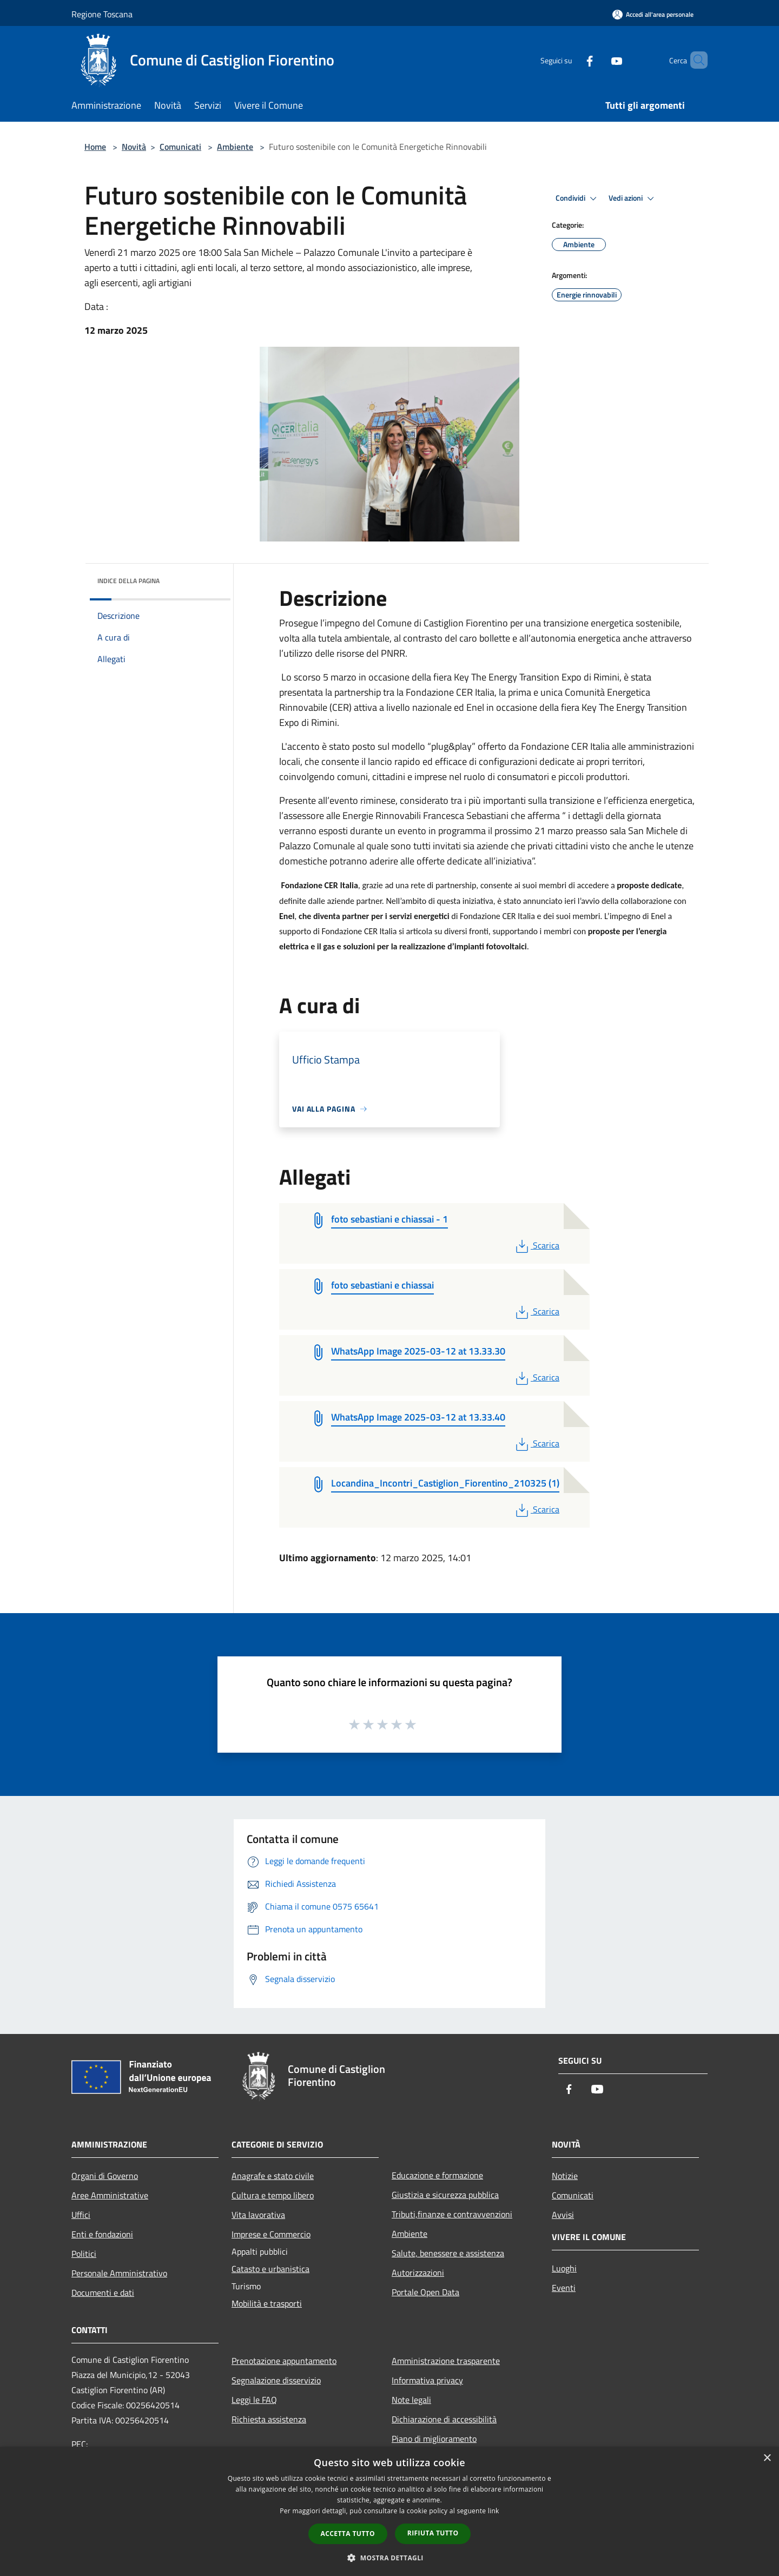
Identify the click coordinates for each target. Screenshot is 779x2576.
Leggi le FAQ (254, 2399)
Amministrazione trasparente (446, 2360)
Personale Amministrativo (119, 2273)
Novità (134, 146)
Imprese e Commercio (271, 2234)
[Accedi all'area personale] (653, 14)
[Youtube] (598, 59)
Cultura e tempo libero (273, 2195)
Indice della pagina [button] (128, 581)
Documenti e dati (102, 2292)
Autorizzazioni (418, 2272)
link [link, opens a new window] (493, 2510)
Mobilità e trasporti (267, 2303)
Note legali (411, 2399)
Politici (83, 2253)
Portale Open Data (425, 2292)
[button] (389, 2557)
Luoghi (564, 2268)
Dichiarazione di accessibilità (444, 2419)
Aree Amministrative (109, 2195)
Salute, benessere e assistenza (448, 2253)
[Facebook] (571, 59)
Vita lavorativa (258, 2214)
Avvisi (563, 2214)
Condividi (578, 198)
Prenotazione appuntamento (284, 2360)
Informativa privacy (427, 2380)
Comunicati (180, 146)
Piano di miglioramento (434, 2438)
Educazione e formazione (437, 2175)
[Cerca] (695, 60)
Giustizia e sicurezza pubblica (445, 2194)
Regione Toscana (102, 14)
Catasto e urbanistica (270, 2268)
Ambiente (235, 146)
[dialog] (389, 2511)
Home (95, 146)
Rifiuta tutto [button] (433, 2533)
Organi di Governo (104, 2175)
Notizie (565, 2175)
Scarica (536, 1245)
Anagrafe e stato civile (273, 2175)
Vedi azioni (633, 198)
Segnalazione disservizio (276, 2380)
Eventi (564, 2287)
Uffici (80, 2214)
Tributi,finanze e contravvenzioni (452, 2214)
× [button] (767, 2458)
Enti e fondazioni (102, 2234)
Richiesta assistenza (269, 2419)
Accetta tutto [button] (348, 2533)
